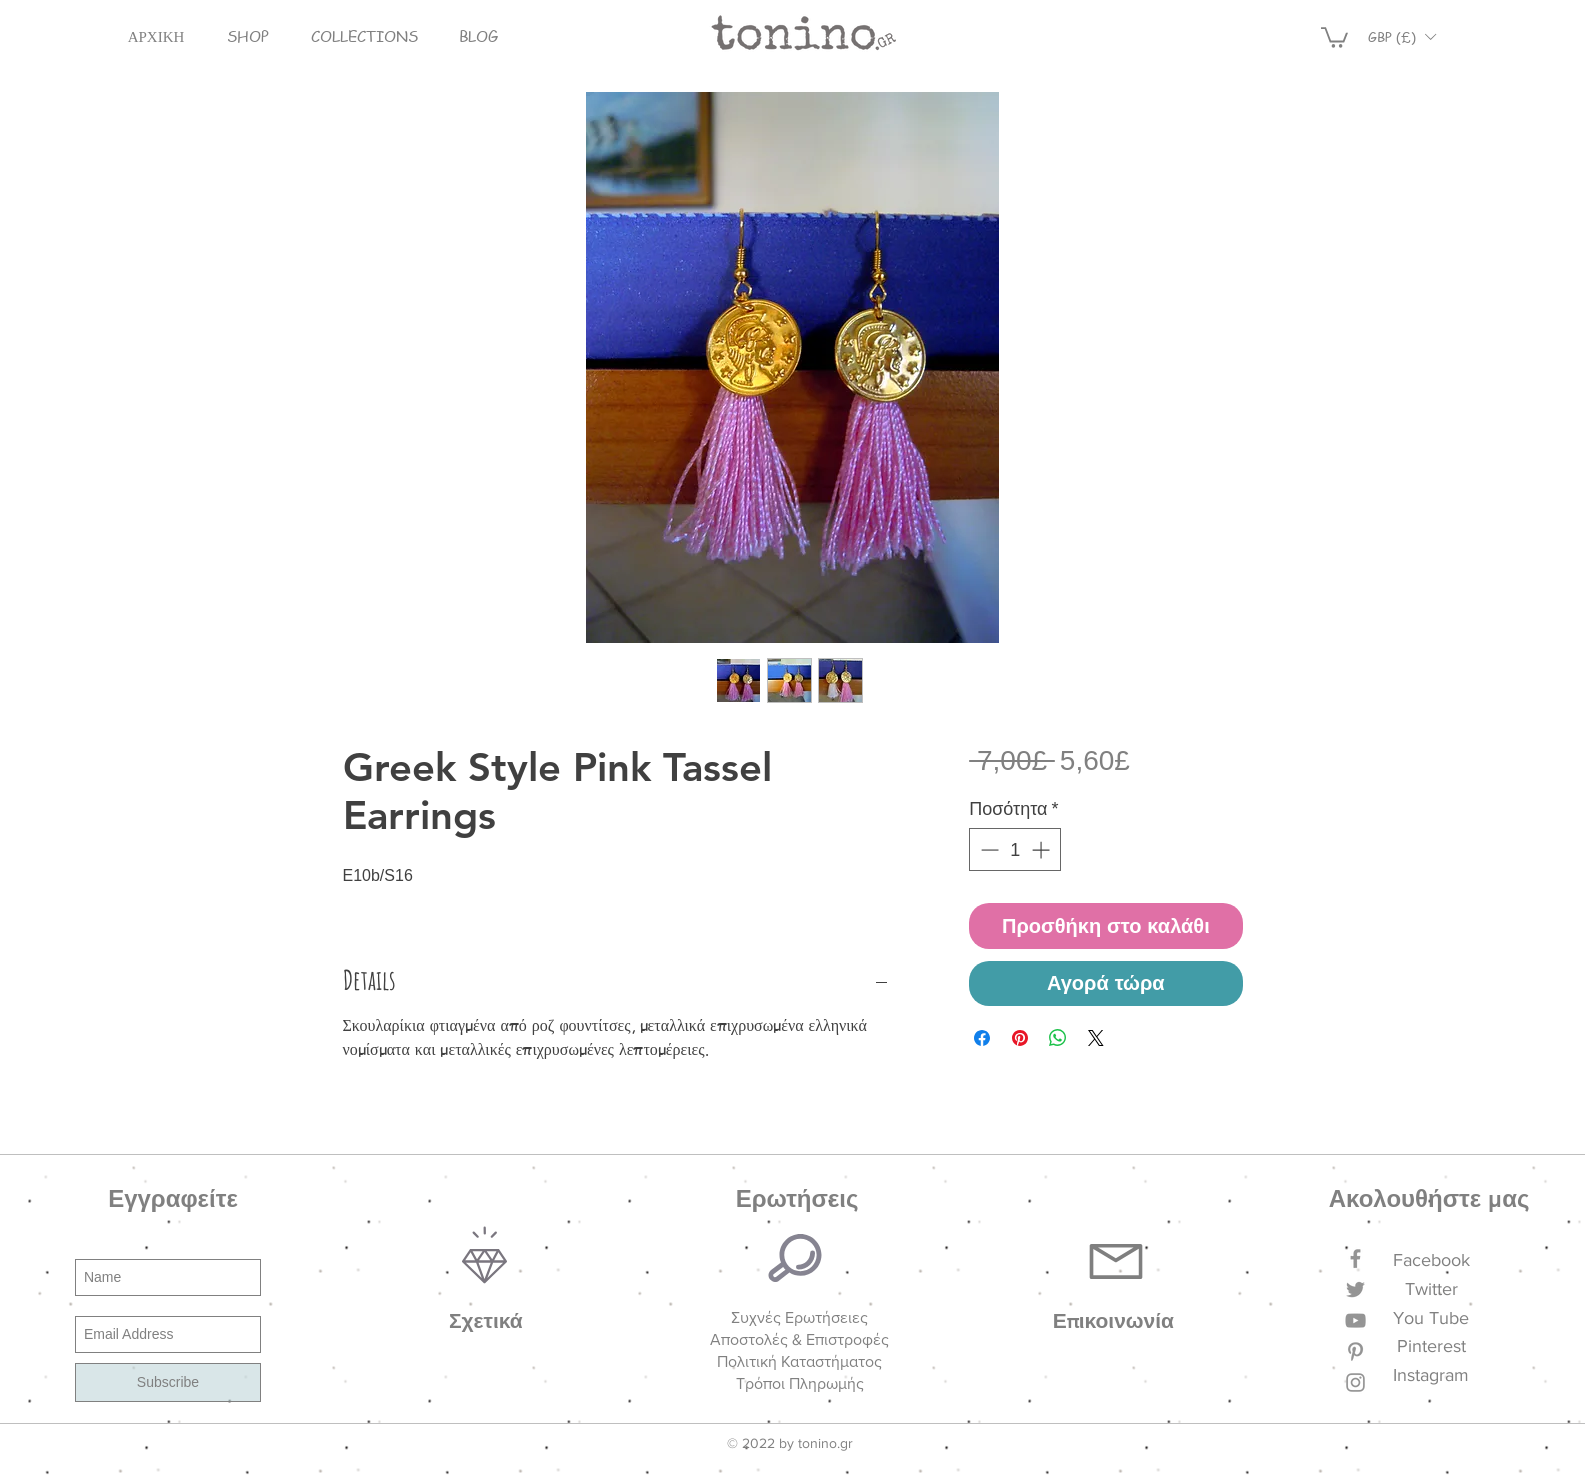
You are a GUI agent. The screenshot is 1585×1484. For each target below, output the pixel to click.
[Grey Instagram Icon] (1355, 1382)
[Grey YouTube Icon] (1355, 1320)
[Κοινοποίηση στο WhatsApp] (1058, 1038)
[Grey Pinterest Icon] (1355, 1351)
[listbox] (1402, 36)
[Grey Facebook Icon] (1355, 1258)
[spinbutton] (1015, 849)
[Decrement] (987, 849)
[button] (248, 36)
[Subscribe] (168, 1382)
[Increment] (1042, 849)
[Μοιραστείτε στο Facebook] (982, 1038)
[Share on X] (1096, 1038)
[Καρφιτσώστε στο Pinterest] (1020, 1038)
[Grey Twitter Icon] (1355, 1289)
